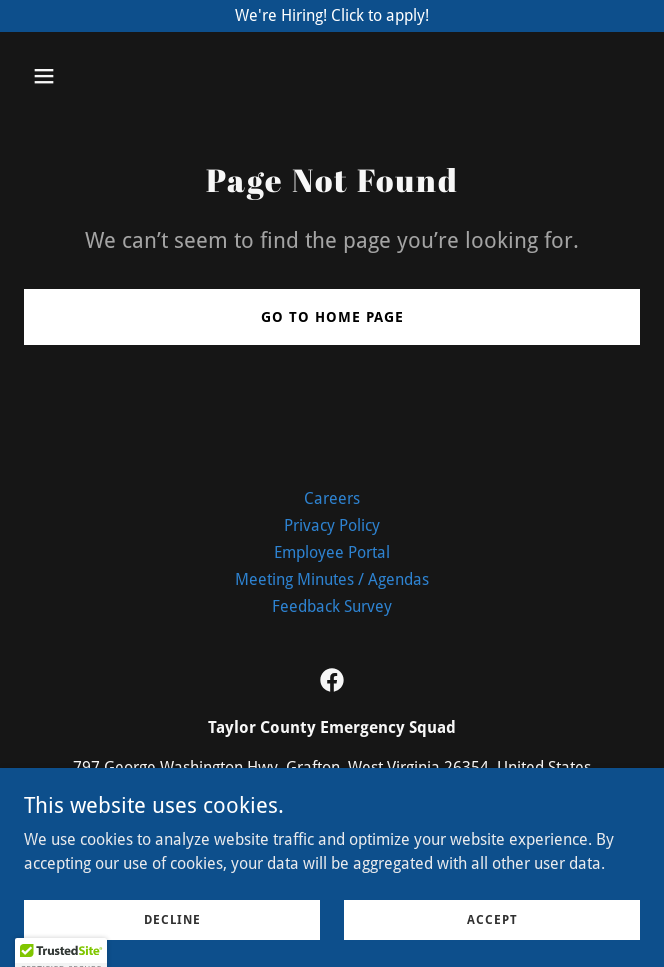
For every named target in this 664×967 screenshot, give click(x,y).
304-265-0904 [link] (332, 807)
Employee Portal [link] (332, 552)
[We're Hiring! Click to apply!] (332, 16)
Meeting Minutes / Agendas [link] (332, 579)
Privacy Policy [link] (332, 525)
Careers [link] (332, 498)
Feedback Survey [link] (332, 606)
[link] (332, 680)
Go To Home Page (332, 317)
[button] (94, 76)
